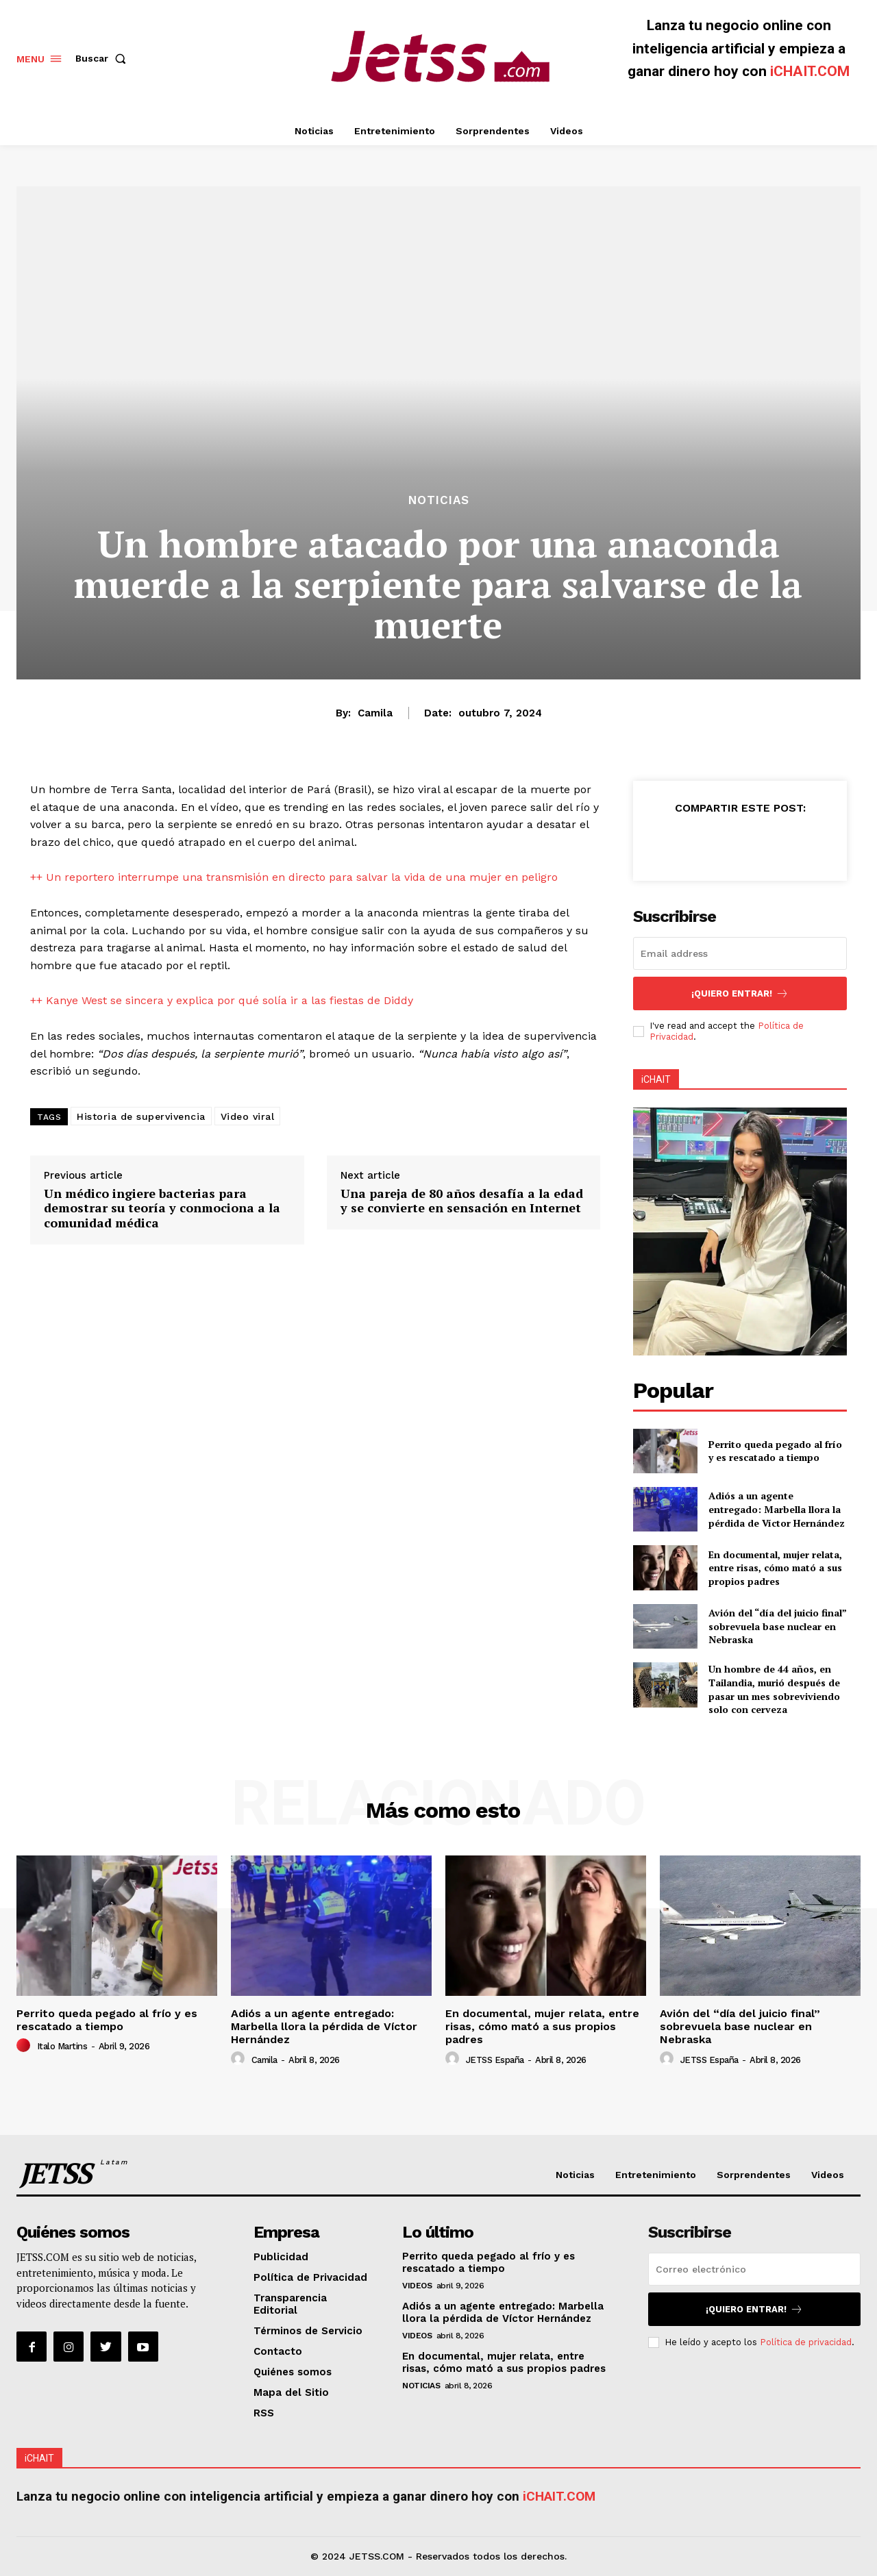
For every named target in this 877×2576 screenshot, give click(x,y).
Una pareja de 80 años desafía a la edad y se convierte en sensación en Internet (462, 1200)
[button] (103, 58)
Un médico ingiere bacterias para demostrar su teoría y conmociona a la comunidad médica (162, 1208)
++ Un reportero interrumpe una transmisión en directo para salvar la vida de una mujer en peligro (294, 877)
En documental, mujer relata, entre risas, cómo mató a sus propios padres (775, 1568)
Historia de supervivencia (141, 1116)
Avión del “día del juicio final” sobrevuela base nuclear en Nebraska (777, 1626)
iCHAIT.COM (810, 71)
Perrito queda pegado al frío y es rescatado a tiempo (775, 1451)
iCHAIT (656, 1079)
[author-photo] (25, 2045)
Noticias (438, 500)
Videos (417, 2285)
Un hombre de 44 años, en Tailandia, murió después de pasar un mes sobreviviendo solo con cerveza (774, 1689)
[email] (740, 953)
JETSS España (495, 2060)
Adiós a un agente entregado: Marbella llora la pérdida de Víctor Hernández (776, 1509)
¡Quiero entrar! (740, 993)
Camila (375, 713)
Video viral (248, 1116)
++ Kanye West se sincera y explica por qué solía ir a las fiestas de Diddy (221, 1000)
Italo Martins (62, 2046)
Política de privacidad (806, 2342)
